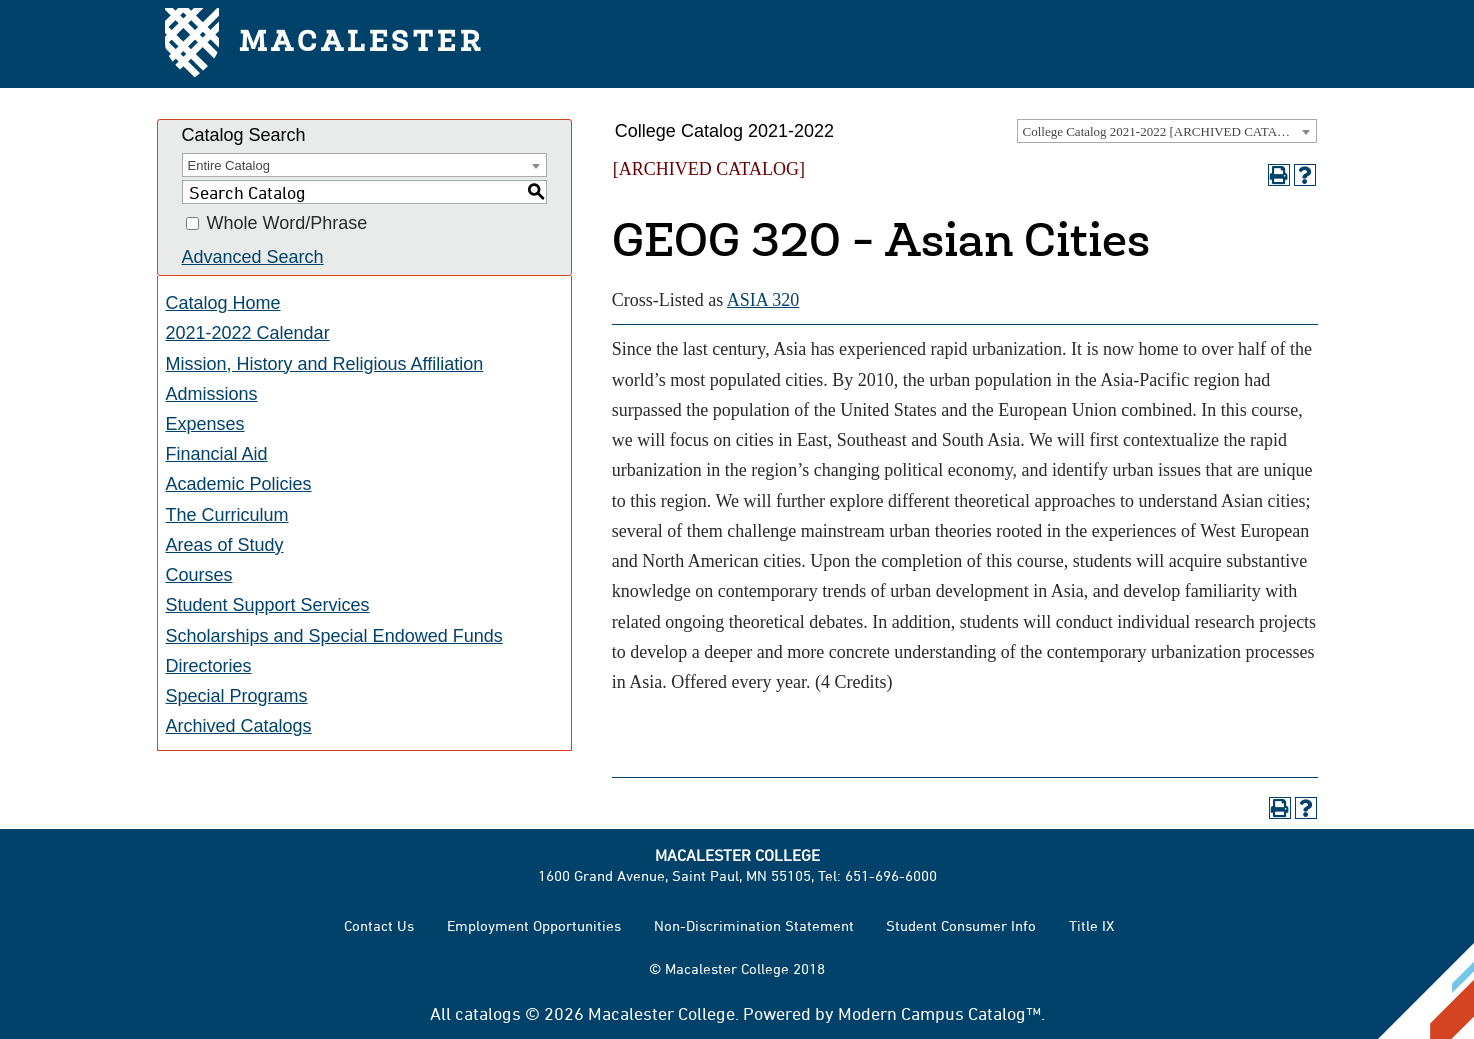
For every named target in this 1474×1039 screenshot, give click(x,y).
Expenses (205, 424)
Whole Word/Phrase (287, 224)
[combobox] (1167, 131)
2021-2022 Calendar (248, 333)
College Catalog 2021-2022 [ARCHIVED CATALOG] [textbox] (1166, 131)
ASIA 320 (763, 300)
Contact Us (379, 925)
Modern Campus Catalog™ (939, 1013)
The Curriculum (227, 515)
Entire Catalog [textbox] (229, 165)
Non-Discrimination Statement (754, 925)
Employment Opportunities (534, 925)
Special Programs (237, 696)
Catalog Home (223, 303)
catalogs (488, 1013)
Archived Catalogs (239, 726)
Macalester (324, 44)
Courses (199, 575)
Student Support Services (268, 605)
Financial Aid (217, 454)
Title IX (1091, 925)
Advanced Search (253, 257)
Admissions (212, 394)
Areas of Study (225, 545)
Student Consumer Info (961, 925)
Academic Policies (239, 484)
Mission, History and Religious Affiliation (325, 364)
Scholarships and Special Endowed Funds (334, 636)
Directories (209, 666)
